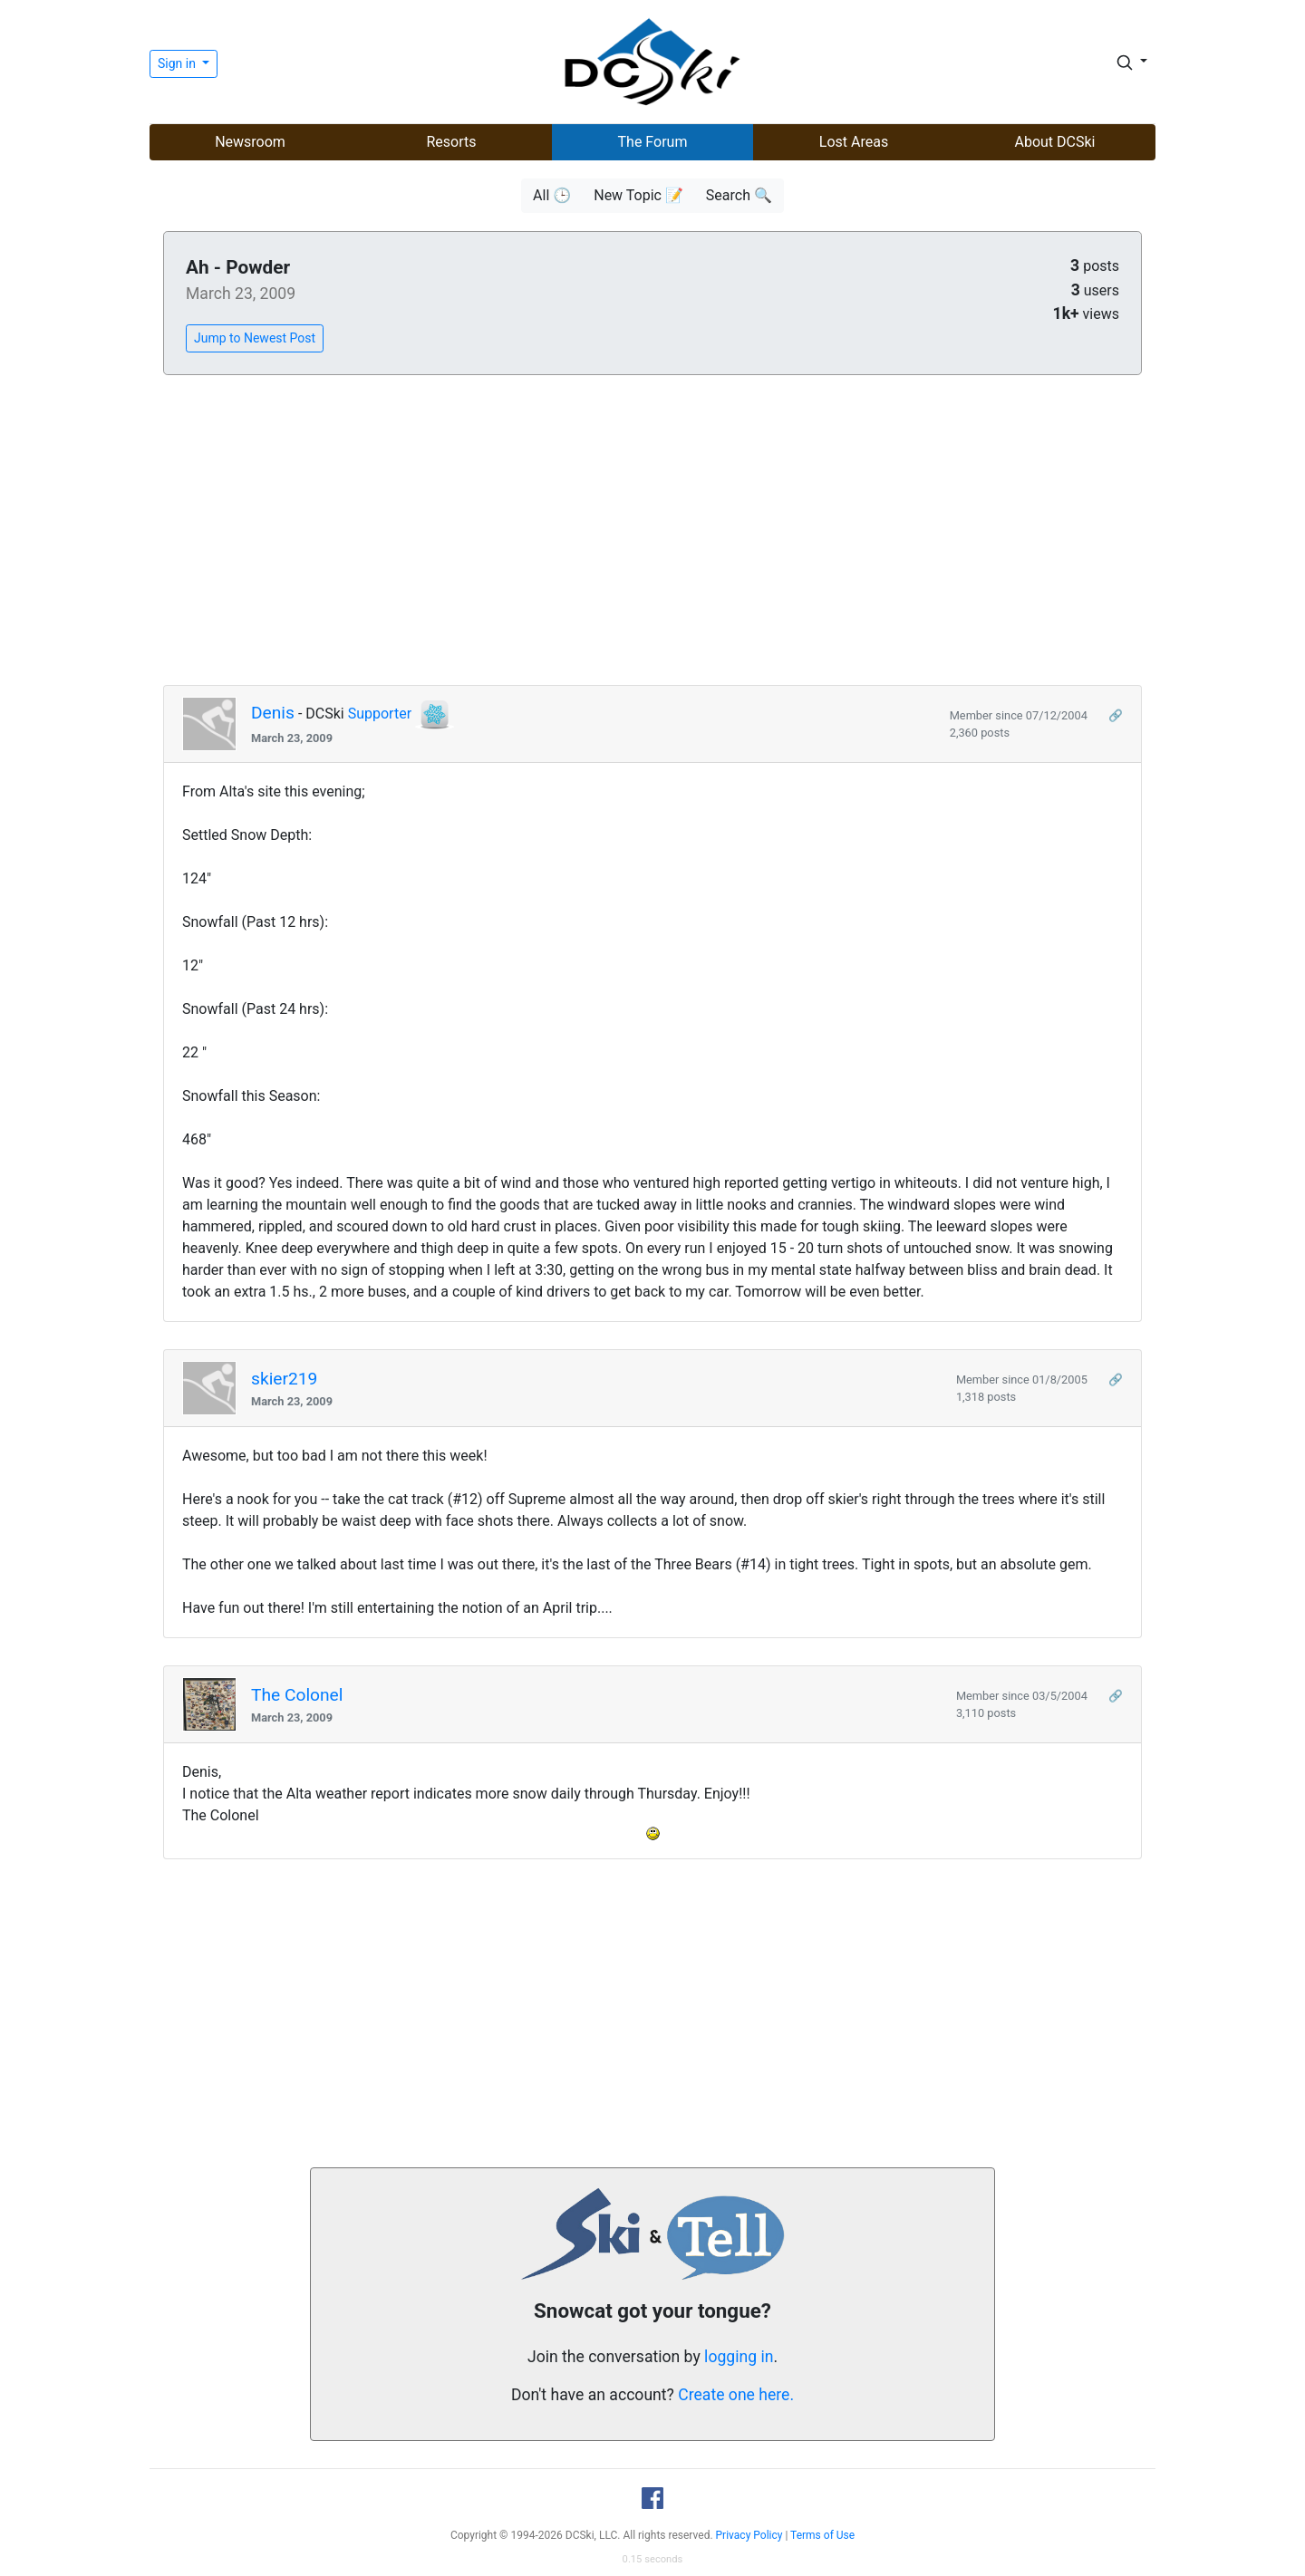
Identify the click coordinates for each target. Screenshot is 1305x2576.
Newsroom (250, 141)
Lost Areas (853, 141)
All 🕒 (552, 195)
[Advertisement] (652, 531)
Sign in (178, 63)
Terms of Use (822, 2535)
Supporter (379, 713)
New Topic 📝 (638, 195)
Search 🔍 (739, 195)
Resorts (451, 141)
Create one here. (736, 2395)
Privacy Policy (749, 2535)
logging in (738, 2357)
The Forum (653, 141)
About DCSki (1055, 141)
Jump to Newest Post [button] (254, 338)
